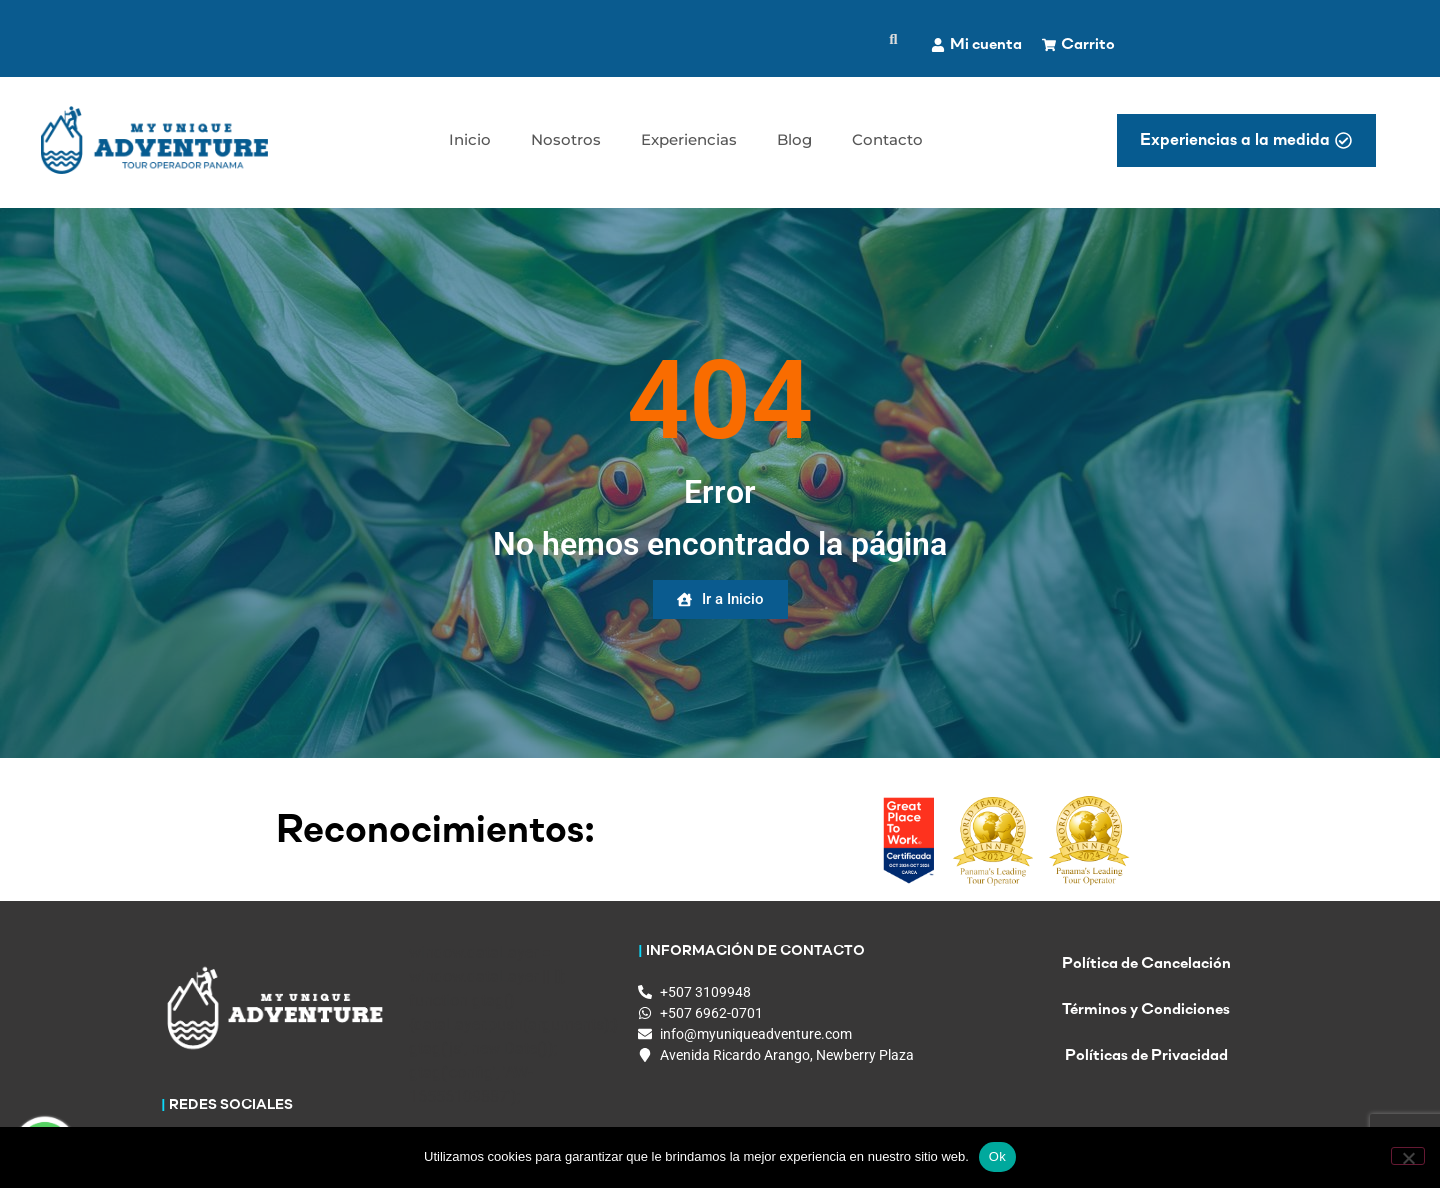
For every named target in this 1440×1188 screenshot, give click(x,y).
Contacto (887, 139)
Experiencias (689, 139)
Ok (997, 1156)
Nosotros (566, 139)
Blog (794, 139)
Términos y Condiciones (1146, 1010)
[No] (1408, 1156)
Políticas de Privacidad (1146, 1056)
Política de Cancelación (1146, 964)
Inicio (470, 139)
